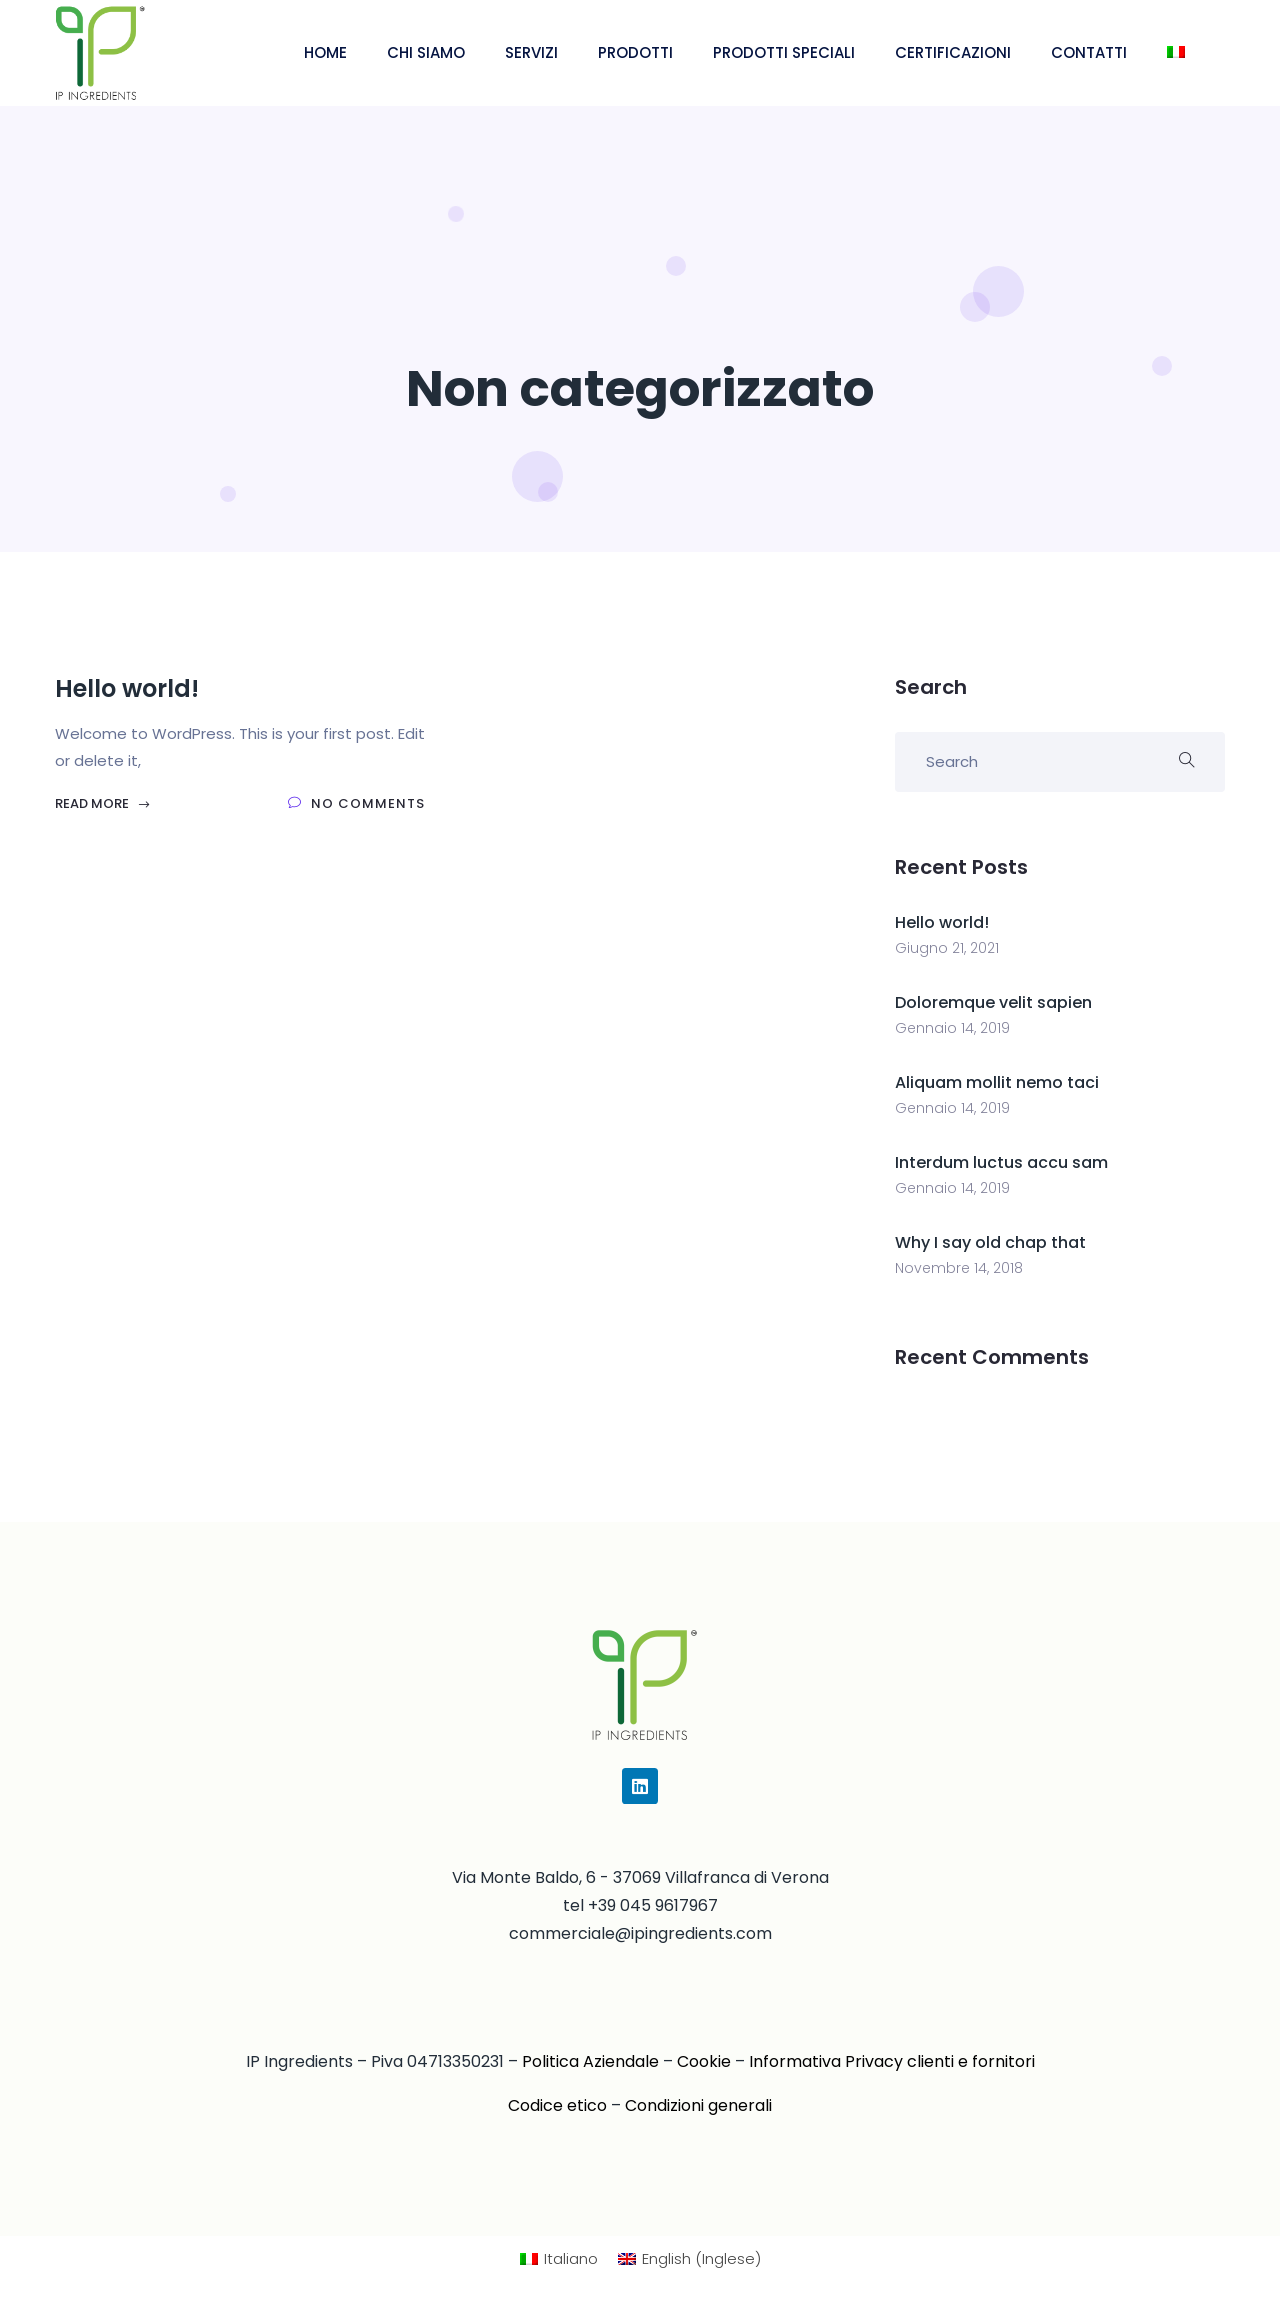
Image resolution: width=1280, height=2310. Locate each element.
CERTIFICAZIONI (953, 52)
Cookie (704, 2061)
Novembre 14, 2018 (959, 1268)
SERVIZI (531, 52)
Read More (103, 803)
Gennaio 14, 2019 (952, 1028)
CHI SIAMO (426, 52)
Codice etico (557, 2105)
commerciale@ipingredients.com (640, 1933)
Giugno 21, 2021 (947, 948)
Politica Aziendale (590, 2061)
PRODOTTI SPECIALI (784, 52)
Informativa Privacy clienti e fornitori (892, 2061)
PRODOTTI (635, 52)
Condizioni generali (698, 2105)
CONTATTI (1089, 52)
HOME (325, 52)
